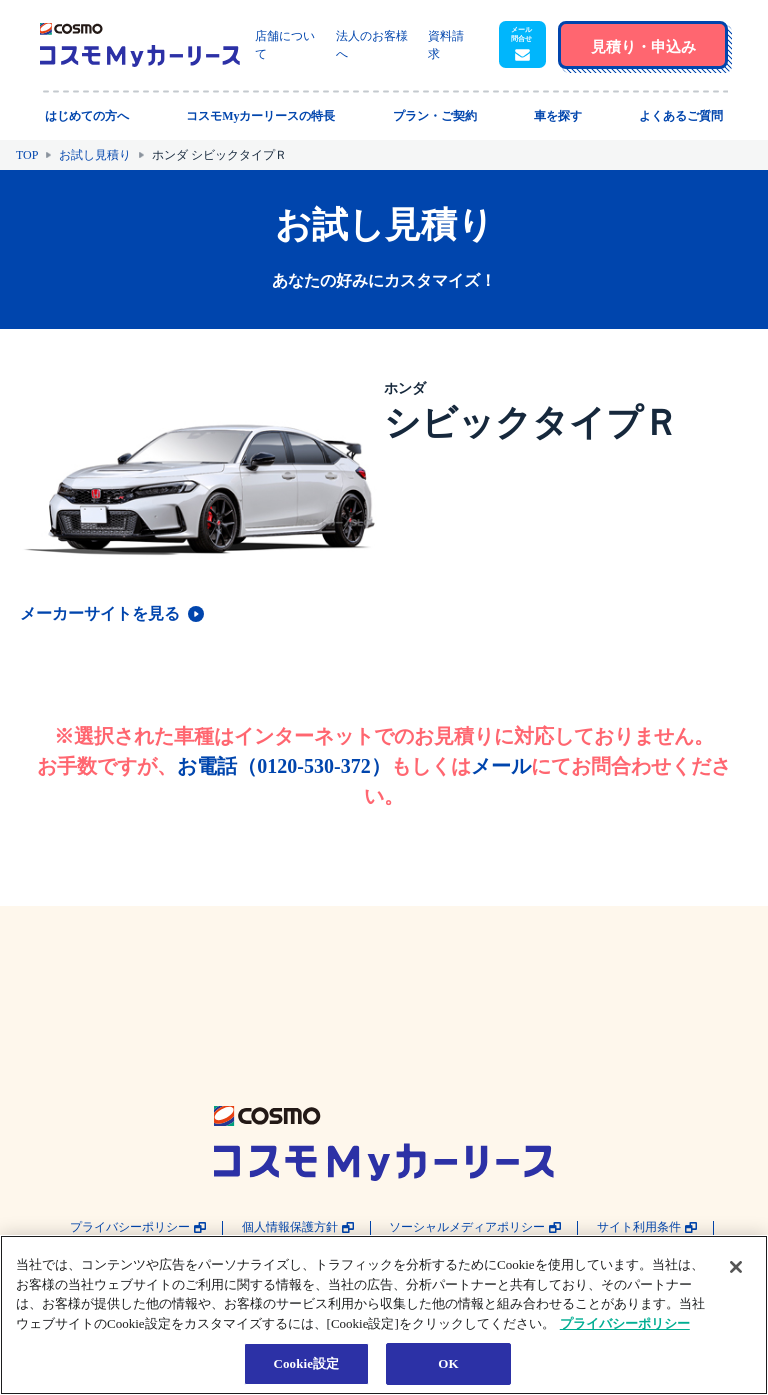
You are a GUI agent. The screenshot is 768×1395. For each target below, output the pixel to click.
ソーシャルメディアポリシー (467, 1227)
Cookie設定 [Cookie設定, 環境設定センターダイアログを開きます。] (306, 1363)
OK (448, 1363)
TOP (27, 155)
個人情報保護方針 (290, 1227)
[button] (522, 45)
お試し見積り (95, 155)
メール (501, 766)
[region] (384, 1315)
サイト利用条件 (639, 1227)
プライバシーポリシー (130, 1227)
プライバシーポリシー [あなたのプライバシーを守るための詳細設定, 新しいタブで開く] (625, 1323)
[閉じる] (736, 1267)
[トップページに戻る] (140, 45)
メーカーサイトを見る (100, 613)
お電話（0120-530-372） (283, 766)
